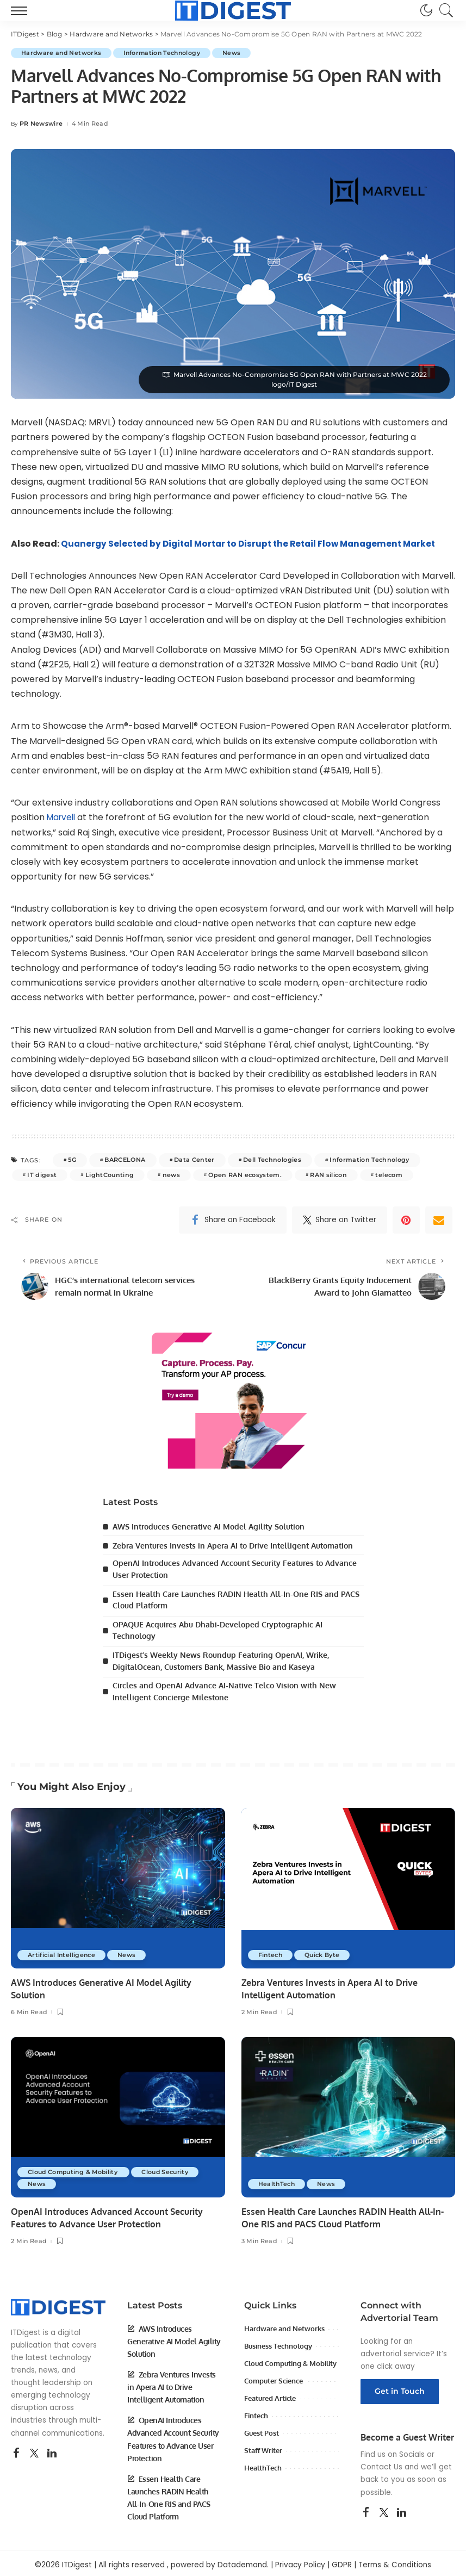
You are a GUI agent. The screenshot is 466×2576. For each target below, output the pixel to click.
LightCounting (109, 1175)
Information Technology (167, 53)
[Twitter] (339, 1220)
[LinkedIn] (52, 2450)
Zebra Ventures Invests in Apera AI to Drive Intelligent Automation (233, 1545)
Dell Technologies (272, 1159)
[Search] (443, 10)
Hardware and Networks (62, 53)
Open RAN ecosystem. (245, 1175)
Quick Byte (324, 1951)
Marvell (62, 817)
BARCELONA (124, 1159)
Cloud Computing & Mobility (75, 2168)
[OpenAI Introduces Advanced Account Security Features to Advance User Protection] (118, 2114)
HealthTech (277, 2180)
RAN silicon (328, 1175)
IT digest (42, 1175)
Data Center (194, 1159)
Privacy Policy (300, 2561)
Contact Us (381, 2464)
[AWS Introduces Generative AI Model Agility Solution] (118, 1884)
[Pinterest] (406, 1220)
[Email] (438, 1220)
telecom (388, 1175)
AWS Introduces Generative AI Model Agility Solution (209, 1526)
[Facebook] (233, 1220)
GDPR (342, 2561)
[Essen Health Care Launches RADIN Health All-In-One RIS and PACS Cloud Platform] (348, 2114)
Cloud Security (170, 2168)
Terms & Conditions (394, 2561)
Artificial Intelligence (62, 1951)
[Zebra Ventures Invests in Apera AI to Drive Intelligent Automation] (348, 1884)
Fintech (271, 1951)
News (239, 53)
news (171, 1175)
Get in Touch (400, 2388)
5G (72, 1159)
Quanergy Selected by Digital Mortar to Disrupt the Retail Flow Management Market (255, 543)
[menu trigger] (22, 10)
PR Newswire (41, 124)
